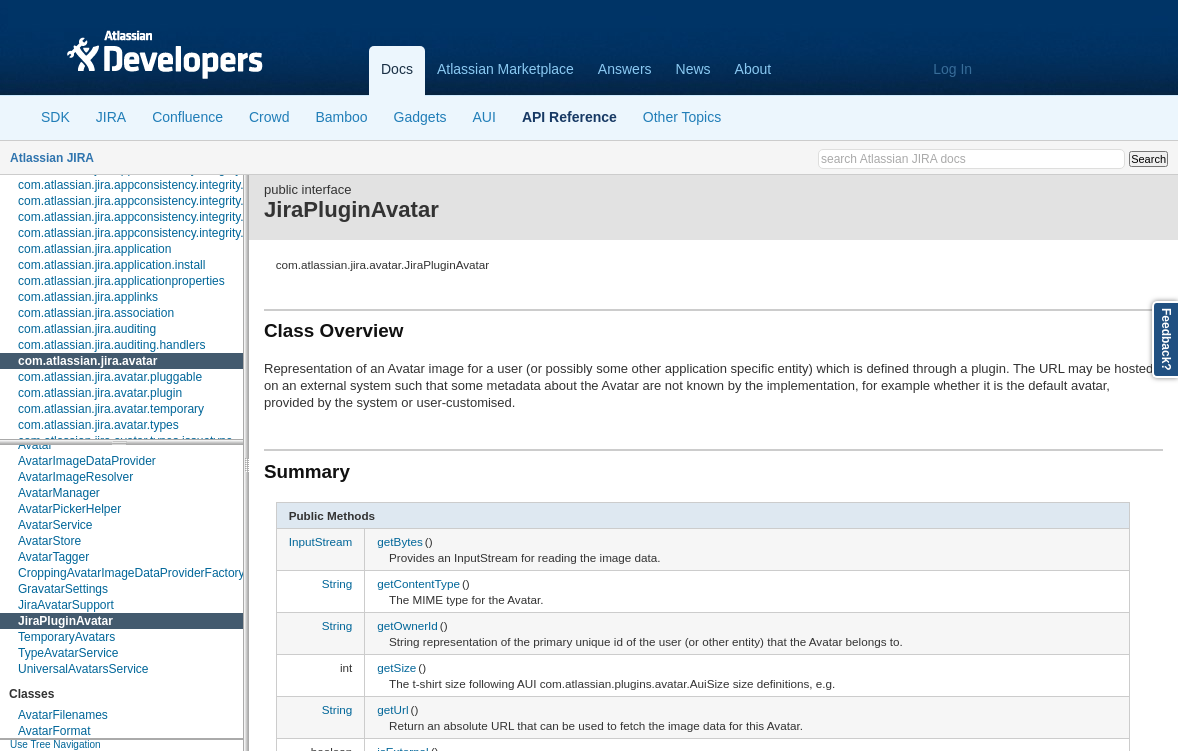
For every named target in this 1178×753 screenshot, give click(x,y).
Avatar (35, 445)
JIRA (111, 117)
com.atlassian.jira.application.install (111, 265)
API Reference (569, 117)
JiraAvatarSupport (66, 605)
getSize (396, 667)
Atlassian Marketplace (505, 69)
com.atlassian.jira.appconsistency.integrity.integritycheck (167, 217)
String (337, 583)
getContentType (418, 583)
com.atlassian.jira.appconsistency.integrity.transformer (161, 233)
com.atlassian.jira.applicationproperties (121, 281)
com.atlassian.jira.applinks (88, 297)
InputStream (321, 541)
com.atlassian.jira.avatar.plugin (100, 393)
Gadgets (420, 117)
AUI (484, 117)
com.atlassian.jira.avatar (87, 361)
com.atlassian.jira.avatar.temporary (111, 409)
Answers (625, 69)
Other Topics (682, 117)
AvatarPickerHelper (69, 509)
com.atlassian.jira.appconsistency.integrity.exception (156, 201)
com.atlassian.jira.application (94, 249)
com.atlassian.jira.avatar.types (98, 425)
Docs (397, 69)
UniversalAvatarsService (83, 669)
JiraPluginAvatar (65, 621)
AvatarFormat (54, 731)
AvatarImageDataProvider (87, 461)
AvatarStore (49, 541)
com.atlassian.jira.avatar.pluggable (110, 377)
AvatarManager (59, 493)
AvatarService (55, 525)
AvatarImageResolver (75, 477)
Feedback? (1166, 339)
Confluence (187, 117)
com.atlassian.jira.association (96, 313)
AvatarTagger (53, 557)
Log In (952, 69)
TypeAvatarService (68, 653)
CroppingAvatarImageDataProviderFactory (131, 573)
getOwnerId (407, 625)
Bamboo (341, 117)
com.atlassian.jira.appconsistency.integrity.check (146, 185)
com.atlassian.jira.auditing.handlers (111, 345)
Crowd (269, 117)
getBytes (399, 541)
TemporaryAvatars (66, 637)
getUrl (392, 709)
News (693, 69)
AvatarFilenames (63, 715)
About (753, 69)
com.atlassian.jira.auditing (87, 329)
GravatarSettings (63, 589)
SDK (55, 117)
